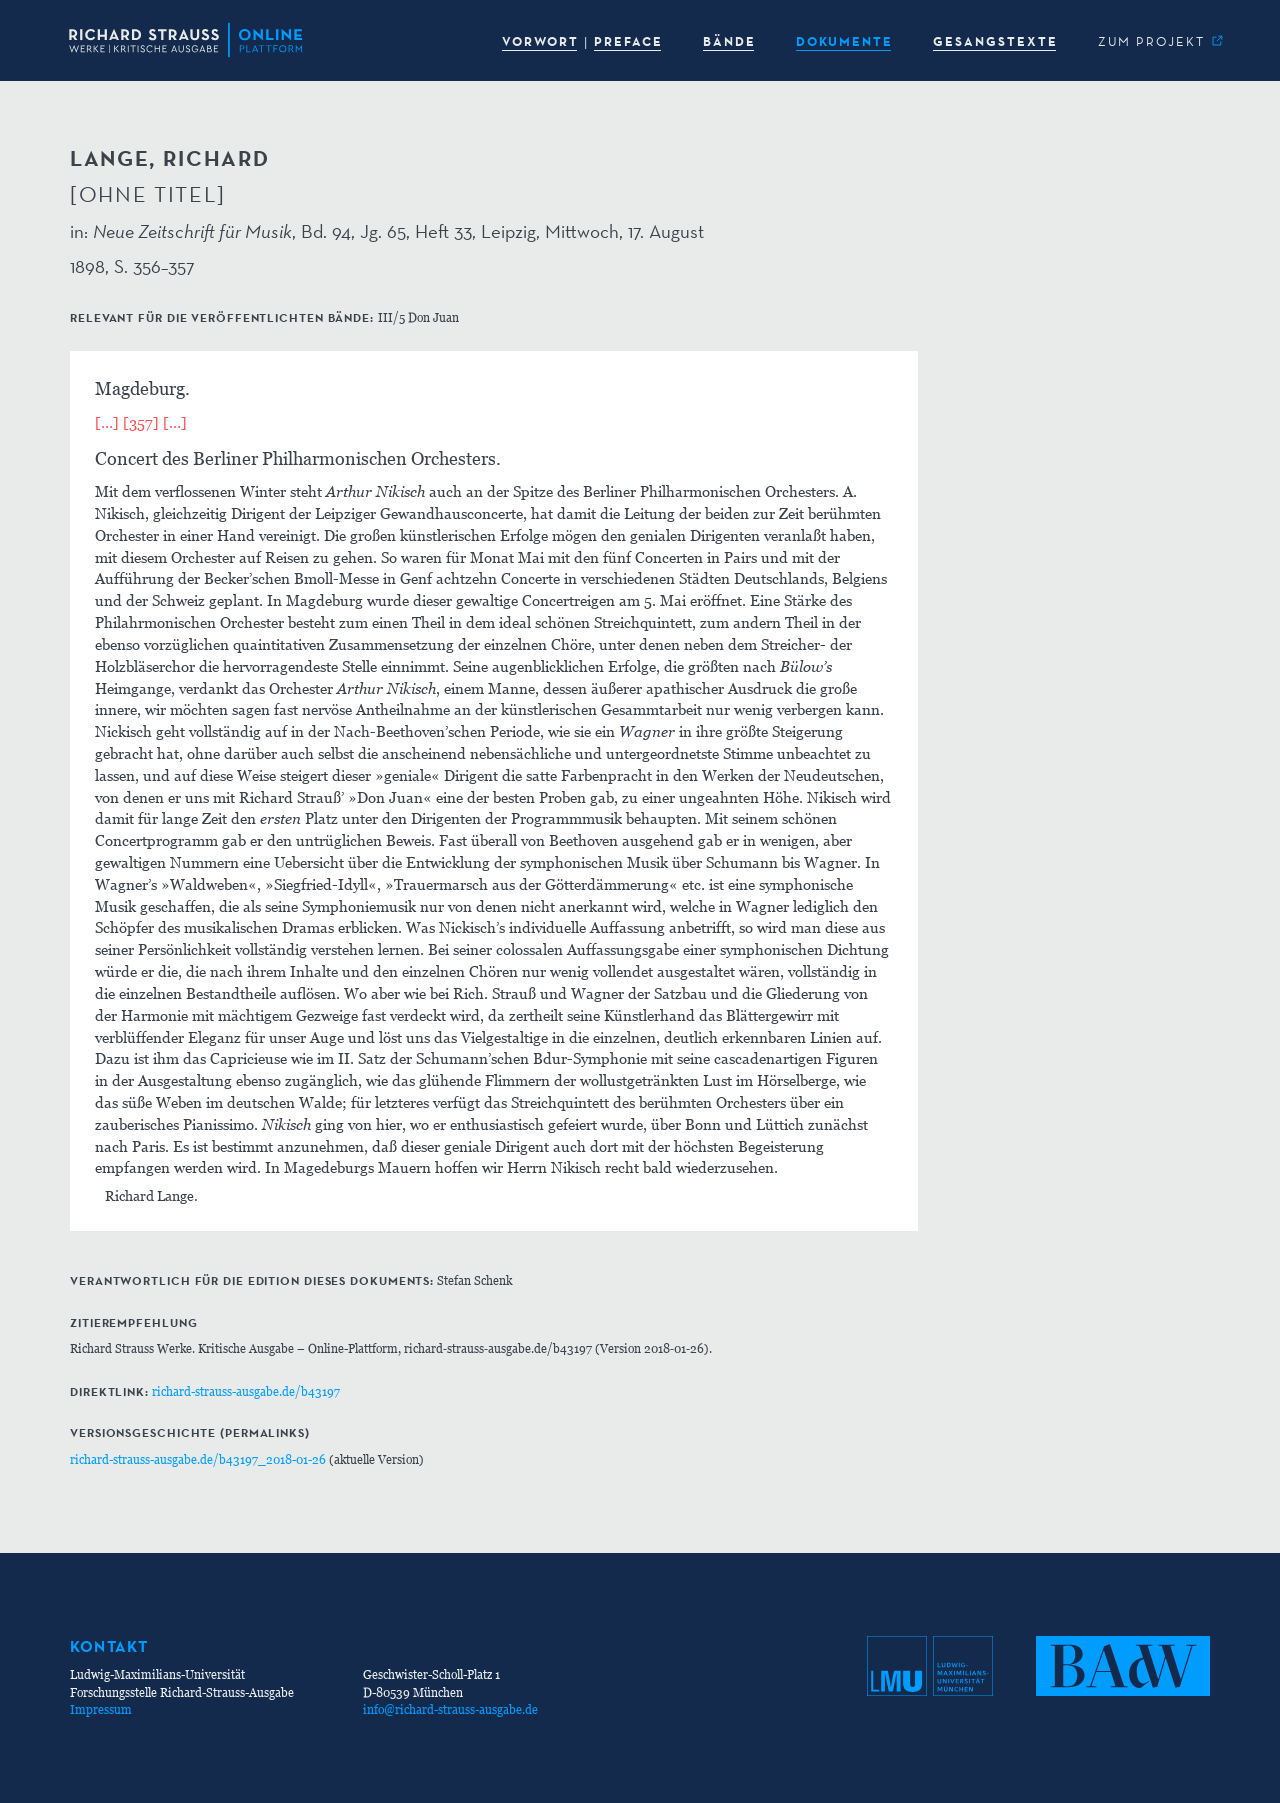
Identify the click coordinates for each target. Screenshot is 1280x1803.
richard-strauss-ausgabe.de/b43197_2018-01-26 (198, 1459)
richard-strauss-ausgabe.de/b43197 (246, 1391)
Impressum (101, 1709)
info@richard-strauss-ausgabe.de (450, 1709)
